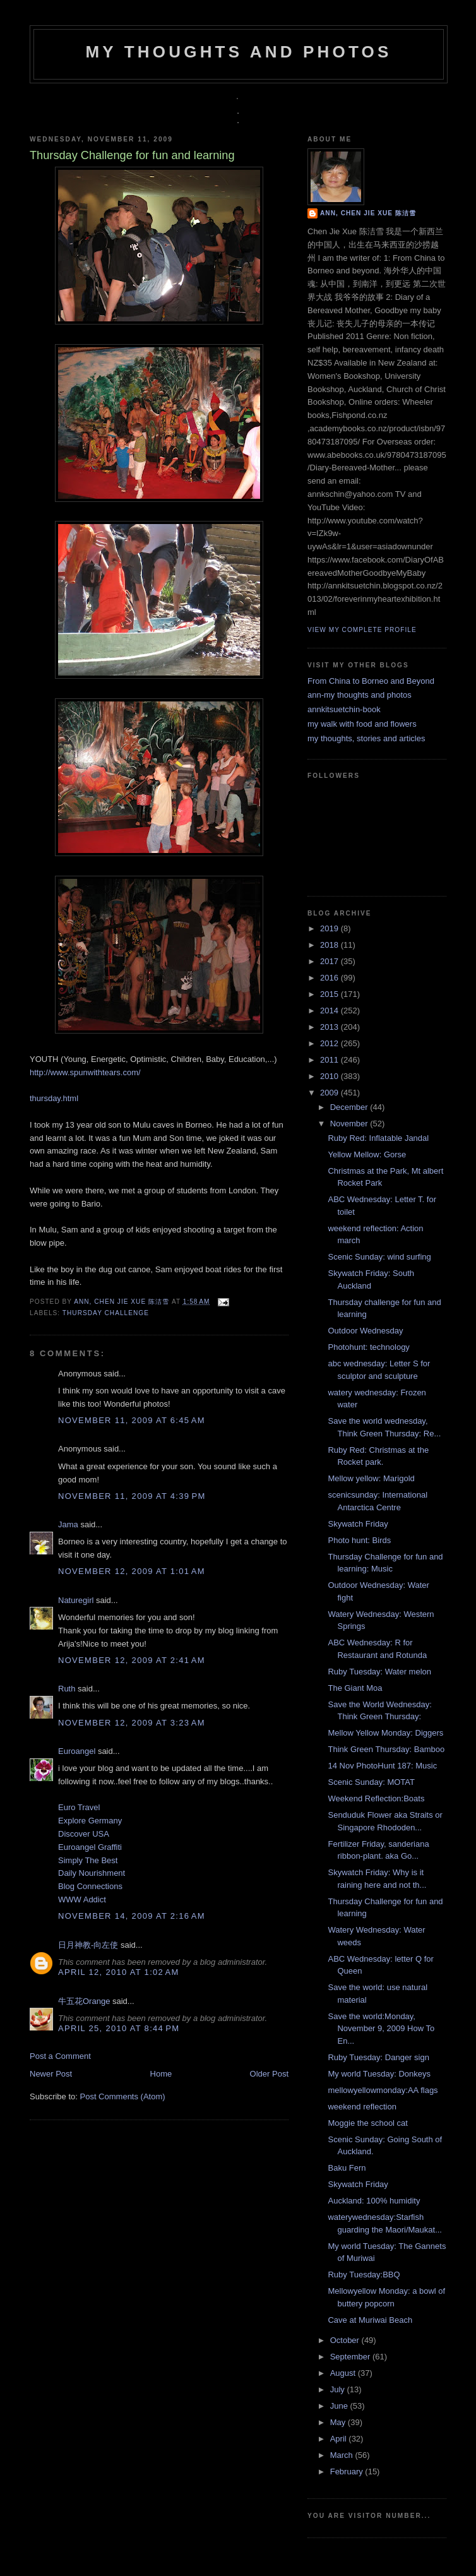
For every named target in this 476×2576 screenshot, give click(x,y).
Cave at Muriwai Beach (370, 2320)
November (350, 1123)
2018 (330, 945)
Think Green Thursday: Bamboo (386, 1749)
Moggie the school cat (367, 2123)
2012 (330, 1043)
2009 (330, 1092)
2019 (330, 928)
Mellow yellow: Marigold (371, 1478)
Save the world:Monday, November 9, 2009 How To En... (381, 2029)
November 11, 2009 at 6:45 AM (131, 1420)
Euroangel (76, 1751)
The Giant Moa (355, 1688)
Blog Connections (90, 1886)
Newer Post (51, 2073)
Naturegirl (75, 1600)
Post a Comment (60, 2056)
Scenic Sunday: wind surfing (379, 1256)
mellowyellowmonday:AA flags (382, 2090)
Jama (68, 1524)
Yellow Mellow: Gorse (367, 1154)
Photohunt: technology (368, 1347)
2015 (330, 994)
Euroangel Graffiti (90, 1847)
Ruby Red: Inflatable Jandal (378, 1138)
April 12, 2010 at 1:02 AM (118, 1972)
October (346, 2340)
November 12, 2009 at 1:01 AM (131, 1571)
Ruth (66, 1688)
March (342, 2455)
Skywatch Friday (358, 1524)
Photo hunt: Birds (359, 1540)
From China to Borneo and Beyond (370, 681)
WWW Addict (82, 1899)
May (339, 2422)
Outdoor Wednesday (365, 1330)
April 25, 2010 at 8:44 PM (118, 2028)
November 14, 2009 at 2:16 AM (131, 1916)
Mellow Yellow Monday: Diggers (385, 1733)
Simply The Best (87, 1860)
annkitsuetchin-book (344, 709)
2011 (330, 1059)
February (348, 2471)
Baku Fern (347, 2168)
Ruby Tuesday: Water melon (379, 1671)
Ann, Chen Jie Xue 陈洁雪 (123, 1301)
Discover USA (83, 1834)
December (350, 1107)
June (340, 2406)
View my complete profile (362, 629)
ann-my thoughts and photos (359, 695)
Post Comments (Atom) (122, 2096)
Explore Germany (90, 1820)
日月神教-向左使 (88, 1945)
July (338, 2389)
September (351, 2356)
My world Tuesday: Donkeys (379, 2073)
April (339, 2438)
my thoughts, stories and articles (366, 738)
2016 (330, 977)
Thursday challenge (105, 1312)
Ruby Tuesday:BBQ (364, 2274)
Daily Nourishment (91, 1873)
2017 (330, 961)
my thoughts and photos (238, 51)
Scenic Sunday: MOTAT (371, 1782)
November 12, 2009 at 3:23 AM (131, 1722)
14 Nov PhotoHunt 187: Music (382, 1765)
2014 (330, 1010)
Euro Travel (79, 1807)
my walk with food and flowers (362, 724)
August (344, 2373)
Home (161, 2073)
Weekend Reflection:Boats (376, 1798)
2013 (330, 1027)
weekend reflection (362, 2106)
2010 (330, 1076)
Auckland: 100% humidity (374, 2200)
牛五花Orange (84, 2001)
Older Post (269, 2073)
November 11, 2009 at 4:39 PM (132, 1496)
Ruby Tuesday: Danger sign (378, 2057)
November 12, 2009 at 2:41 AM (131, 1660)
